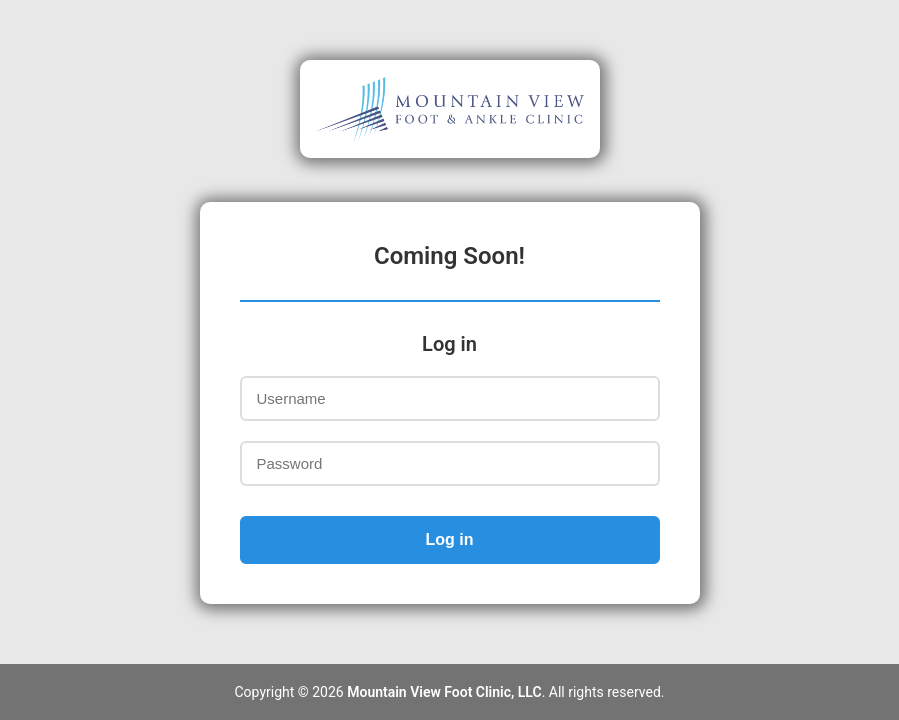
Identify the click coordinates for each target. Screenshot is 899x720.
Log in (450, 539)
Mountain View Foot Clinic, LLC (444, 692)
